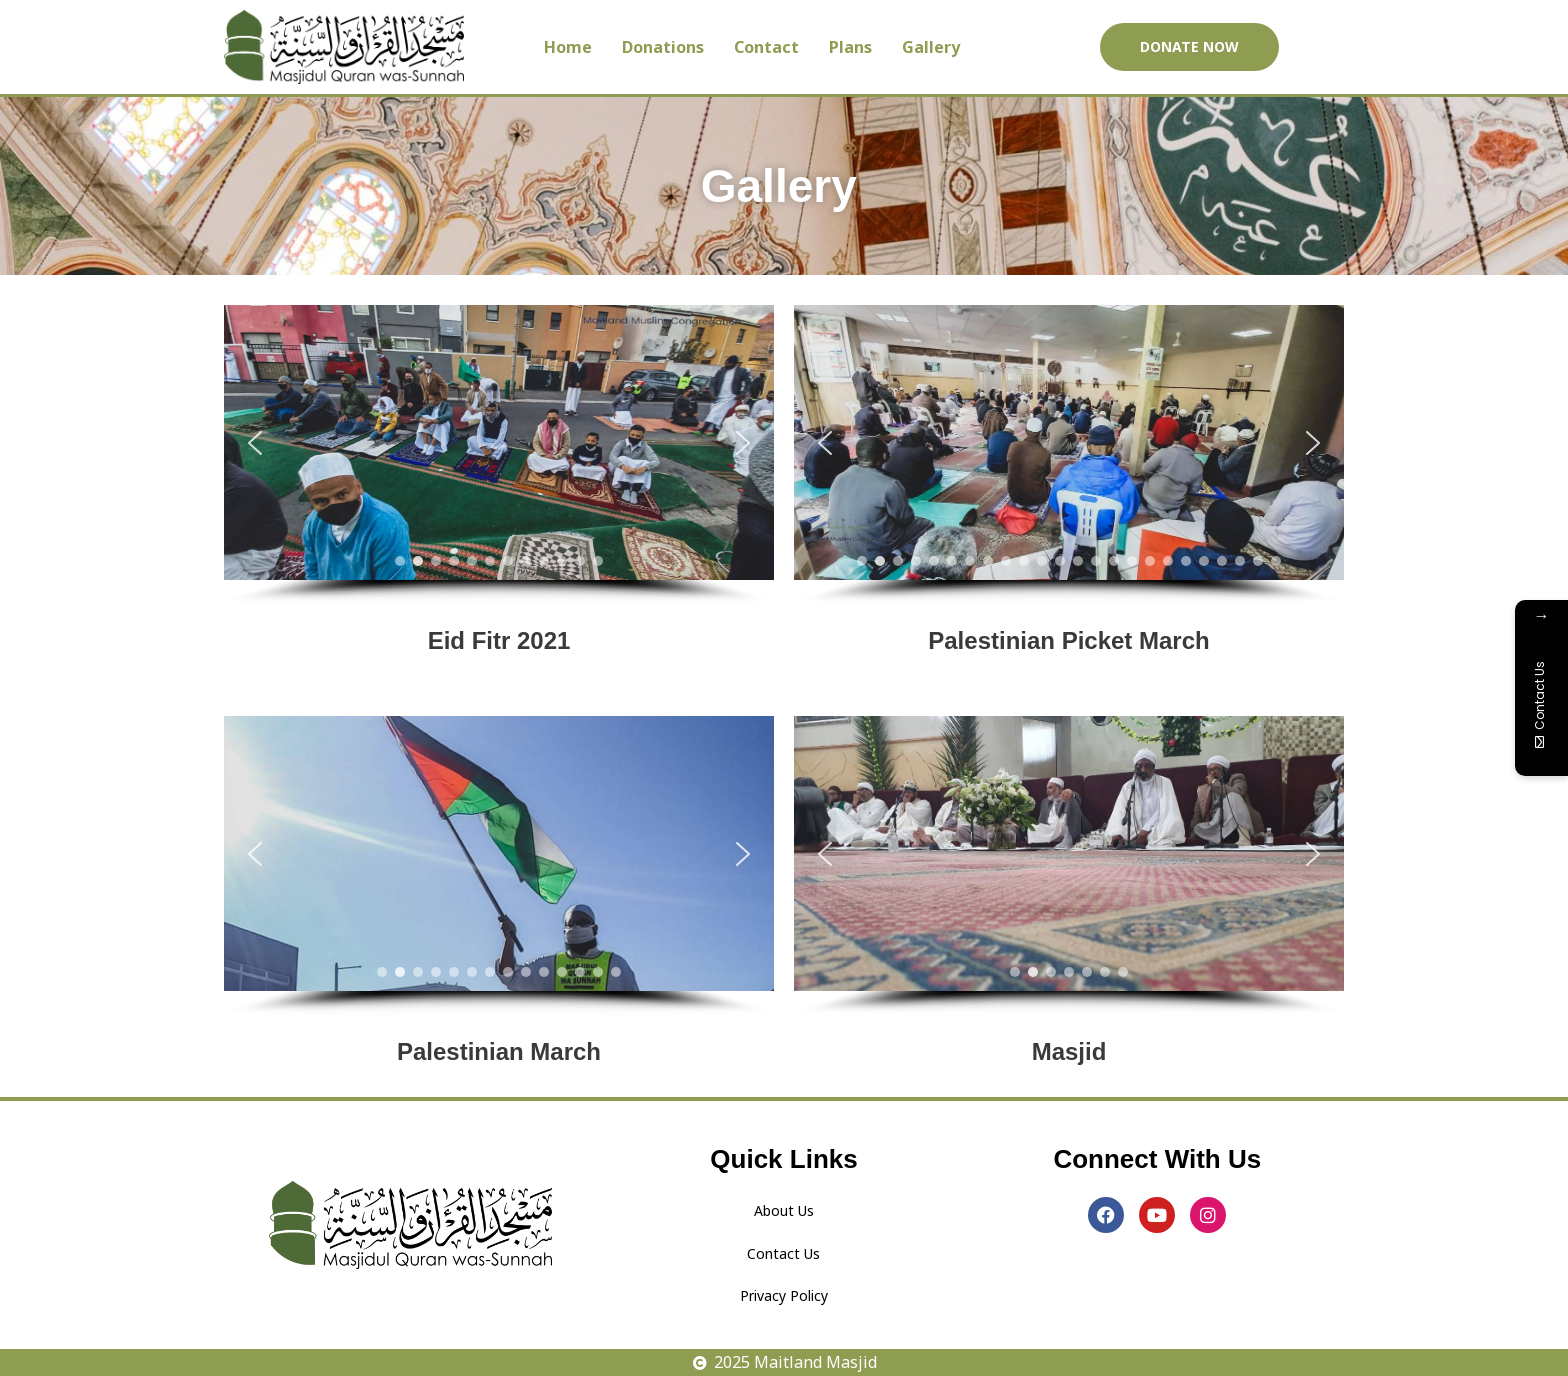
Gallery (931, 47)
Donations (663, 47)
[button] (255, 443)
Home (568, 47)
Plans (850, 47)
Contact (766, 47)
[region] (499, 455)
